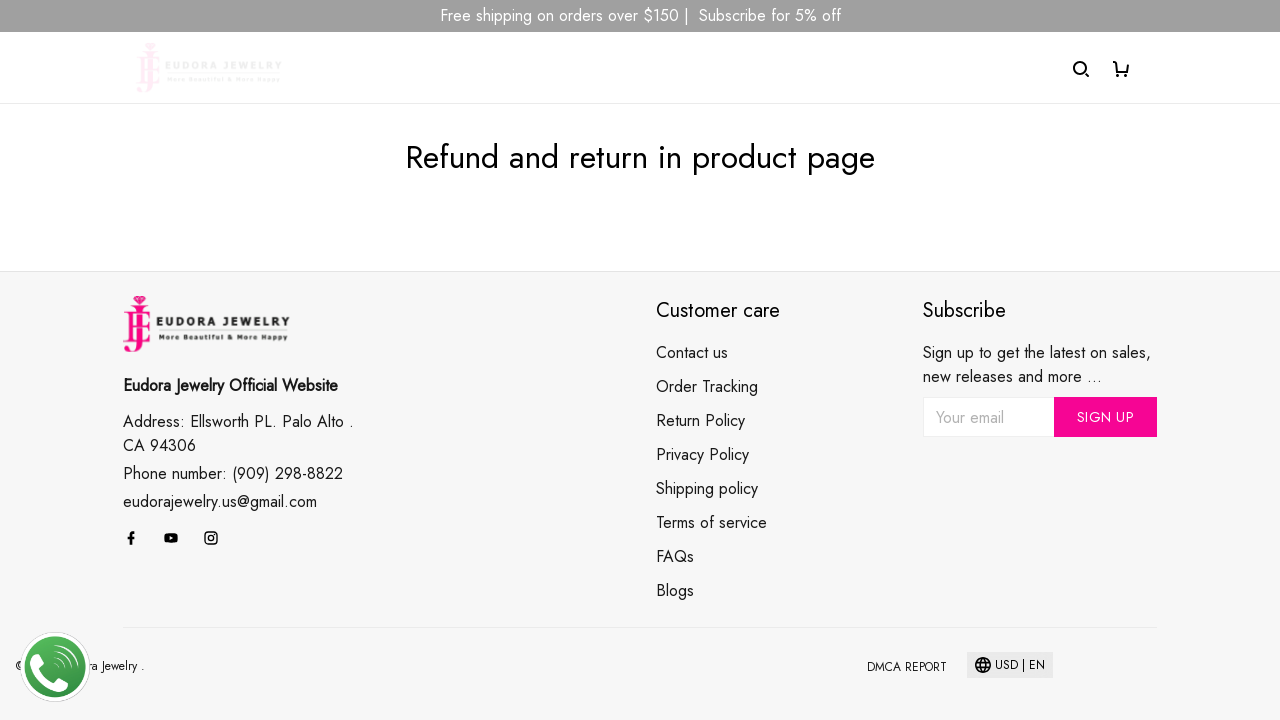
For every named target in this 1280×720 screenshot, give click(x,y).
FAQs (675, 556)
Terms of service (711, 522)
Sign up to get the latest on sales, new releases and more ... (1037, 364)
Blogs (675, 590)
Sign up (1106, 417)
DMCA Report (907, 667)
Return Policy (700, 420)
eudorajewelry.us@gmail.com (220, 501)
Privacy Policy (702, 454)
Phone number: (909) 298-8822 (233, 473)
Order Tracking (707, 386)
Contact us (692, 352)
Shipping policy (707, 488)
